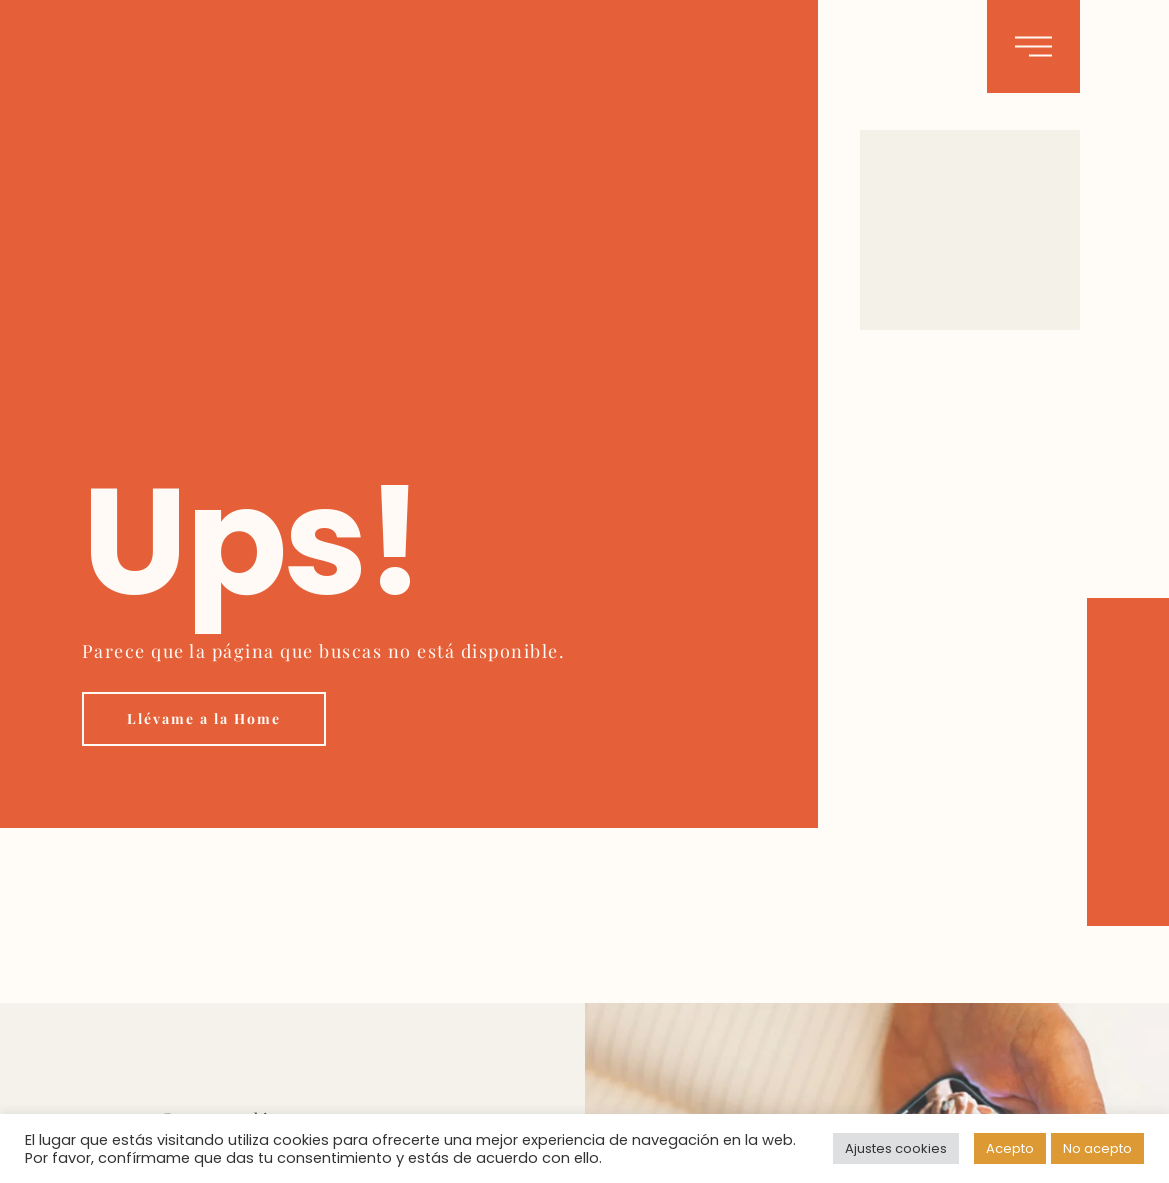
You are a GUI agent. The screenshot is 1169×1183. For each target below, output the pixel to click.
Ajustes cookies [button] (896, 1148)
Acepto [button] (1010, 1148)
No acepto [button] (1097, 1148)
